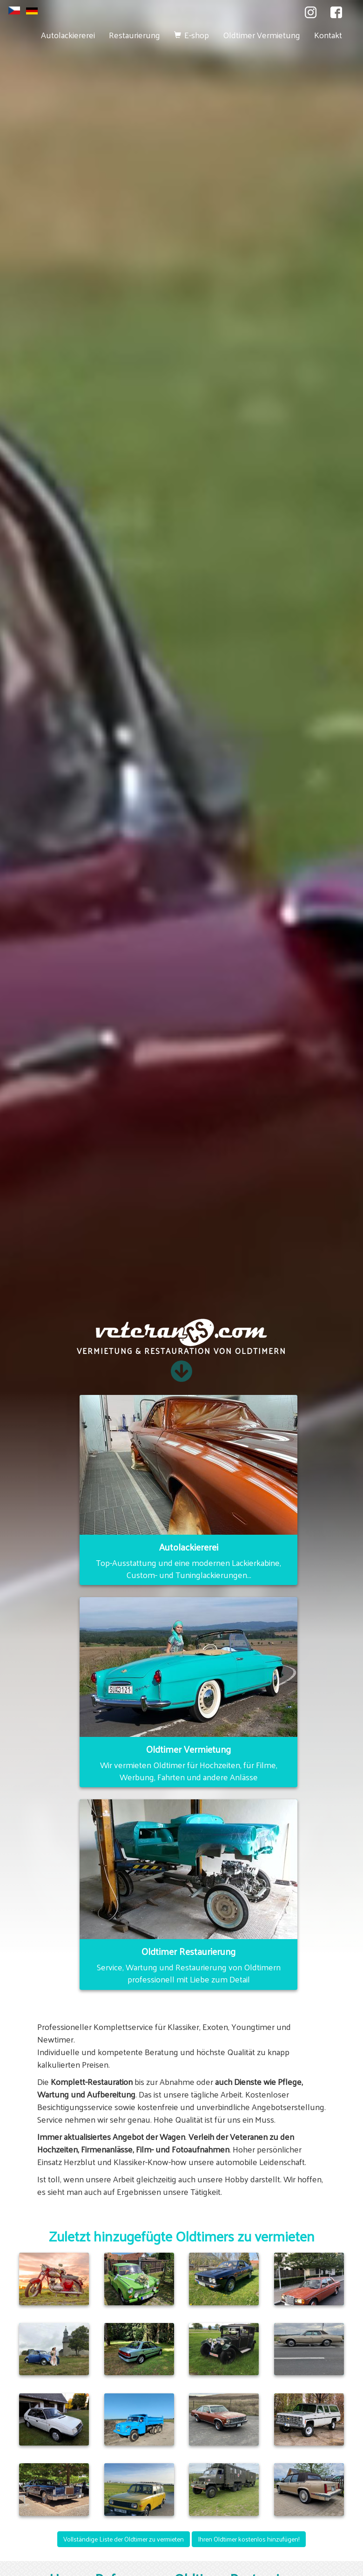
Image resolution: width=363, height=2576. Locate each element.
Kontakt (328, 34)
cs (14, 10)
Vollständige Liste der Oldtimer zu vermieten (123, 2539)
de (32, 10)
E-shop (196, 34)
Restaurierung (134, 34)
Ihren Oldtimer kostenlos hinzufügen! (249, 2539)
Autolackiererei (68, 34)
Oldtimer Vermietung (261, 34)
